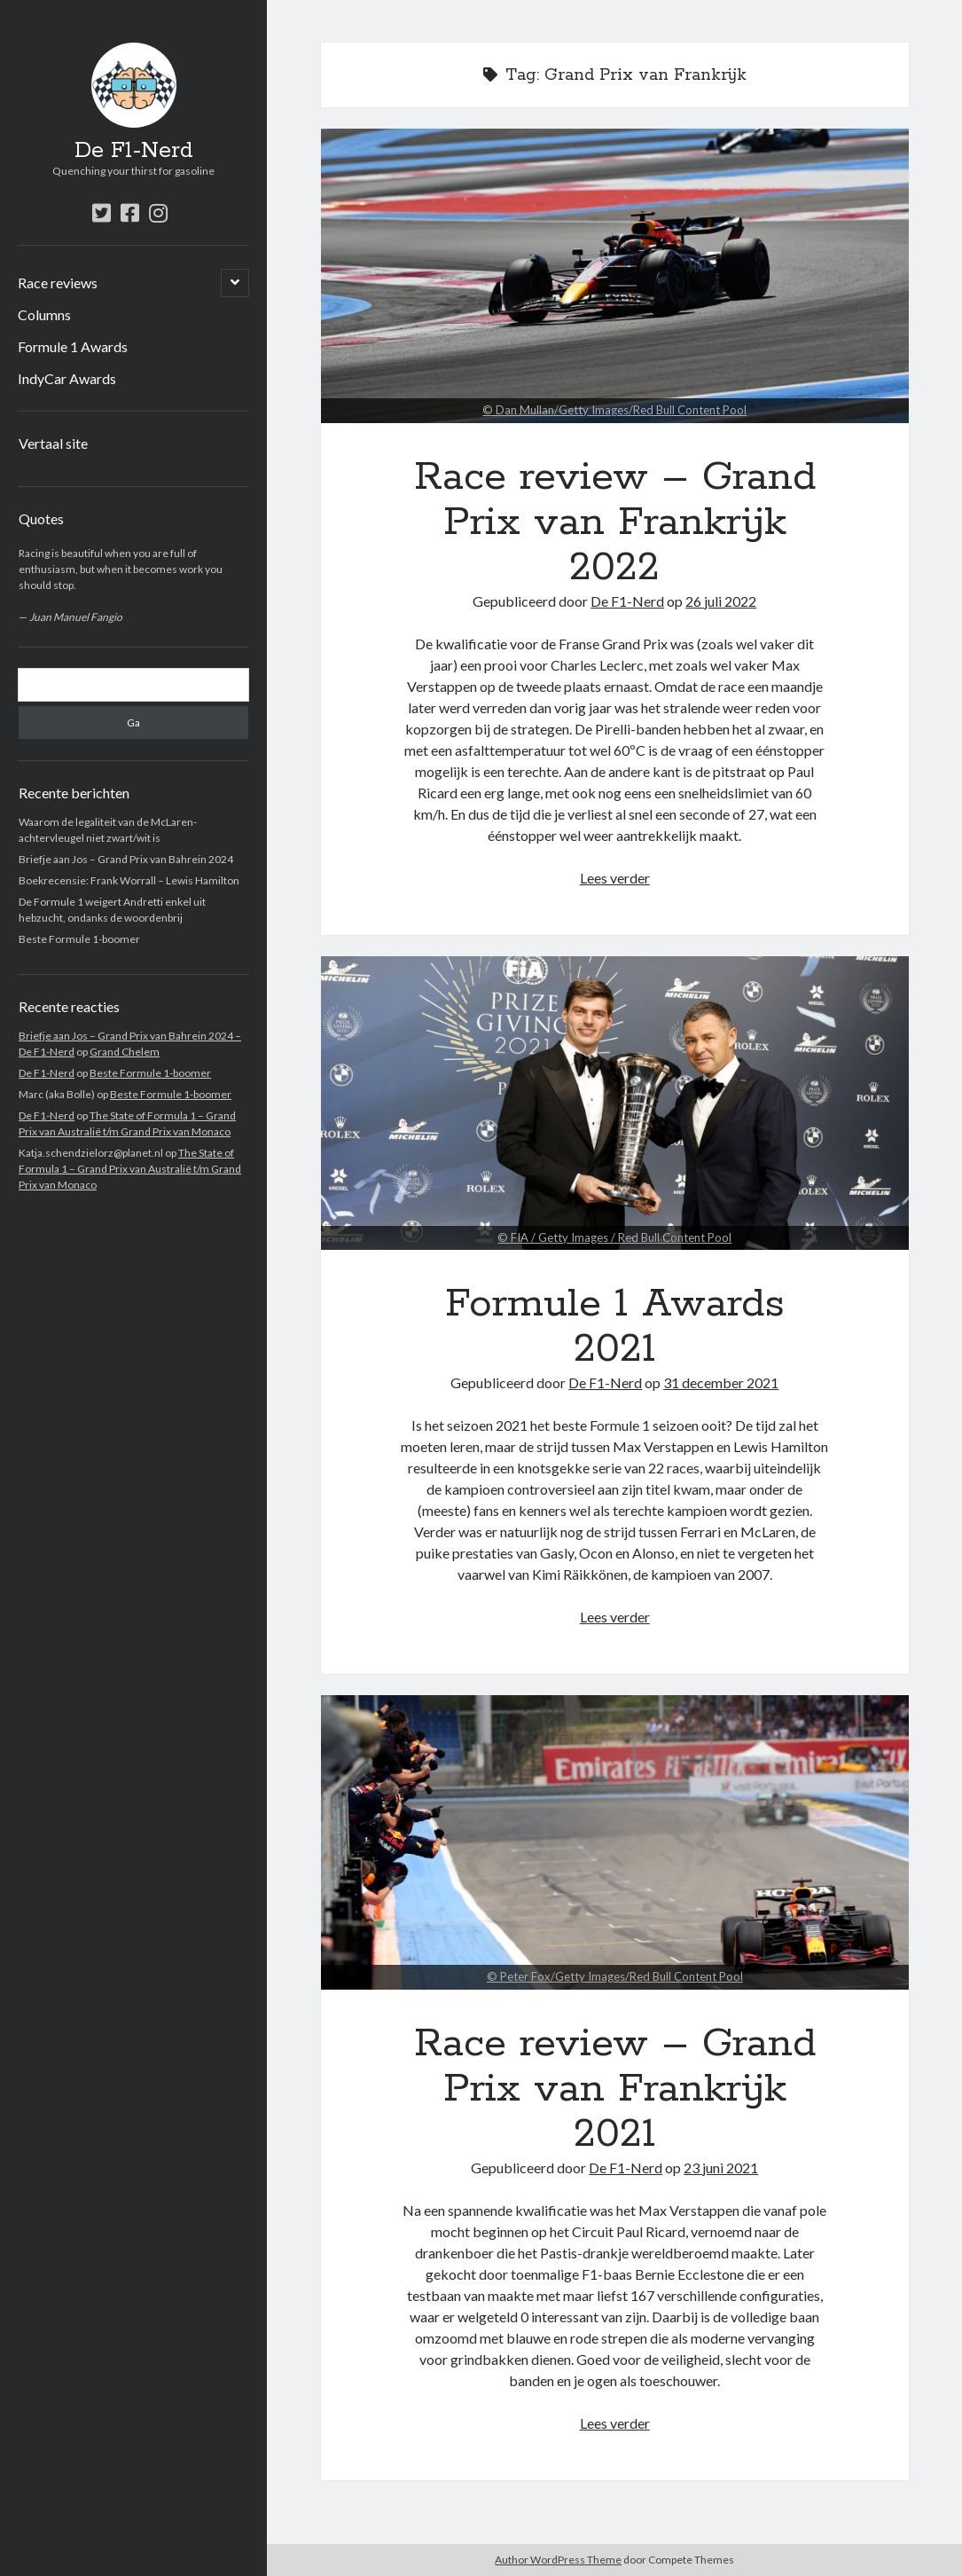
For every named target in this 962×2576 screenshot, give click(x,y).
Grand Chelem (125, 1051)
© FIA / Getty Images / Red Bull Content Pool (614, 1237)
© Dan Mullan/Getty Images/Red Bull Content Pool (614, 410)
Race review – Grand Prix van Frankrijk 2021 (615, 1842)
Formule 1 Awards (73, 346)
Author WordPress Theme (558, 2559)
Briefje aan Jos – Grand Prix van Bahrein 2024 (126, 859)
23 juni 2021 (721, 2167)
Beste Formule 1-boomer (79, 939)
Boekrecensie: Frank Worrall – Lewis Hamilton (129, 880)
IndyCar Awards (67, 378)
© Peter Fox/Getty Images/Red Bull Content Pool (615, 1976)
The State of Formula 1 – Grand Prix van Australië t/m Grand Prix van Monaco (130, 1168)
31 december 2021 (720, 1382)
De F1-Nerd (133, 151)
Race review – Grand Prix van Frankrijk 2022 (615, 276)
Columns (44, 314)
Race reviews (58, 282)
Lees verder (615, 877)
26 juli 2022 (720, 601)
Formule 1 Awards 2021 (615, 1103)
